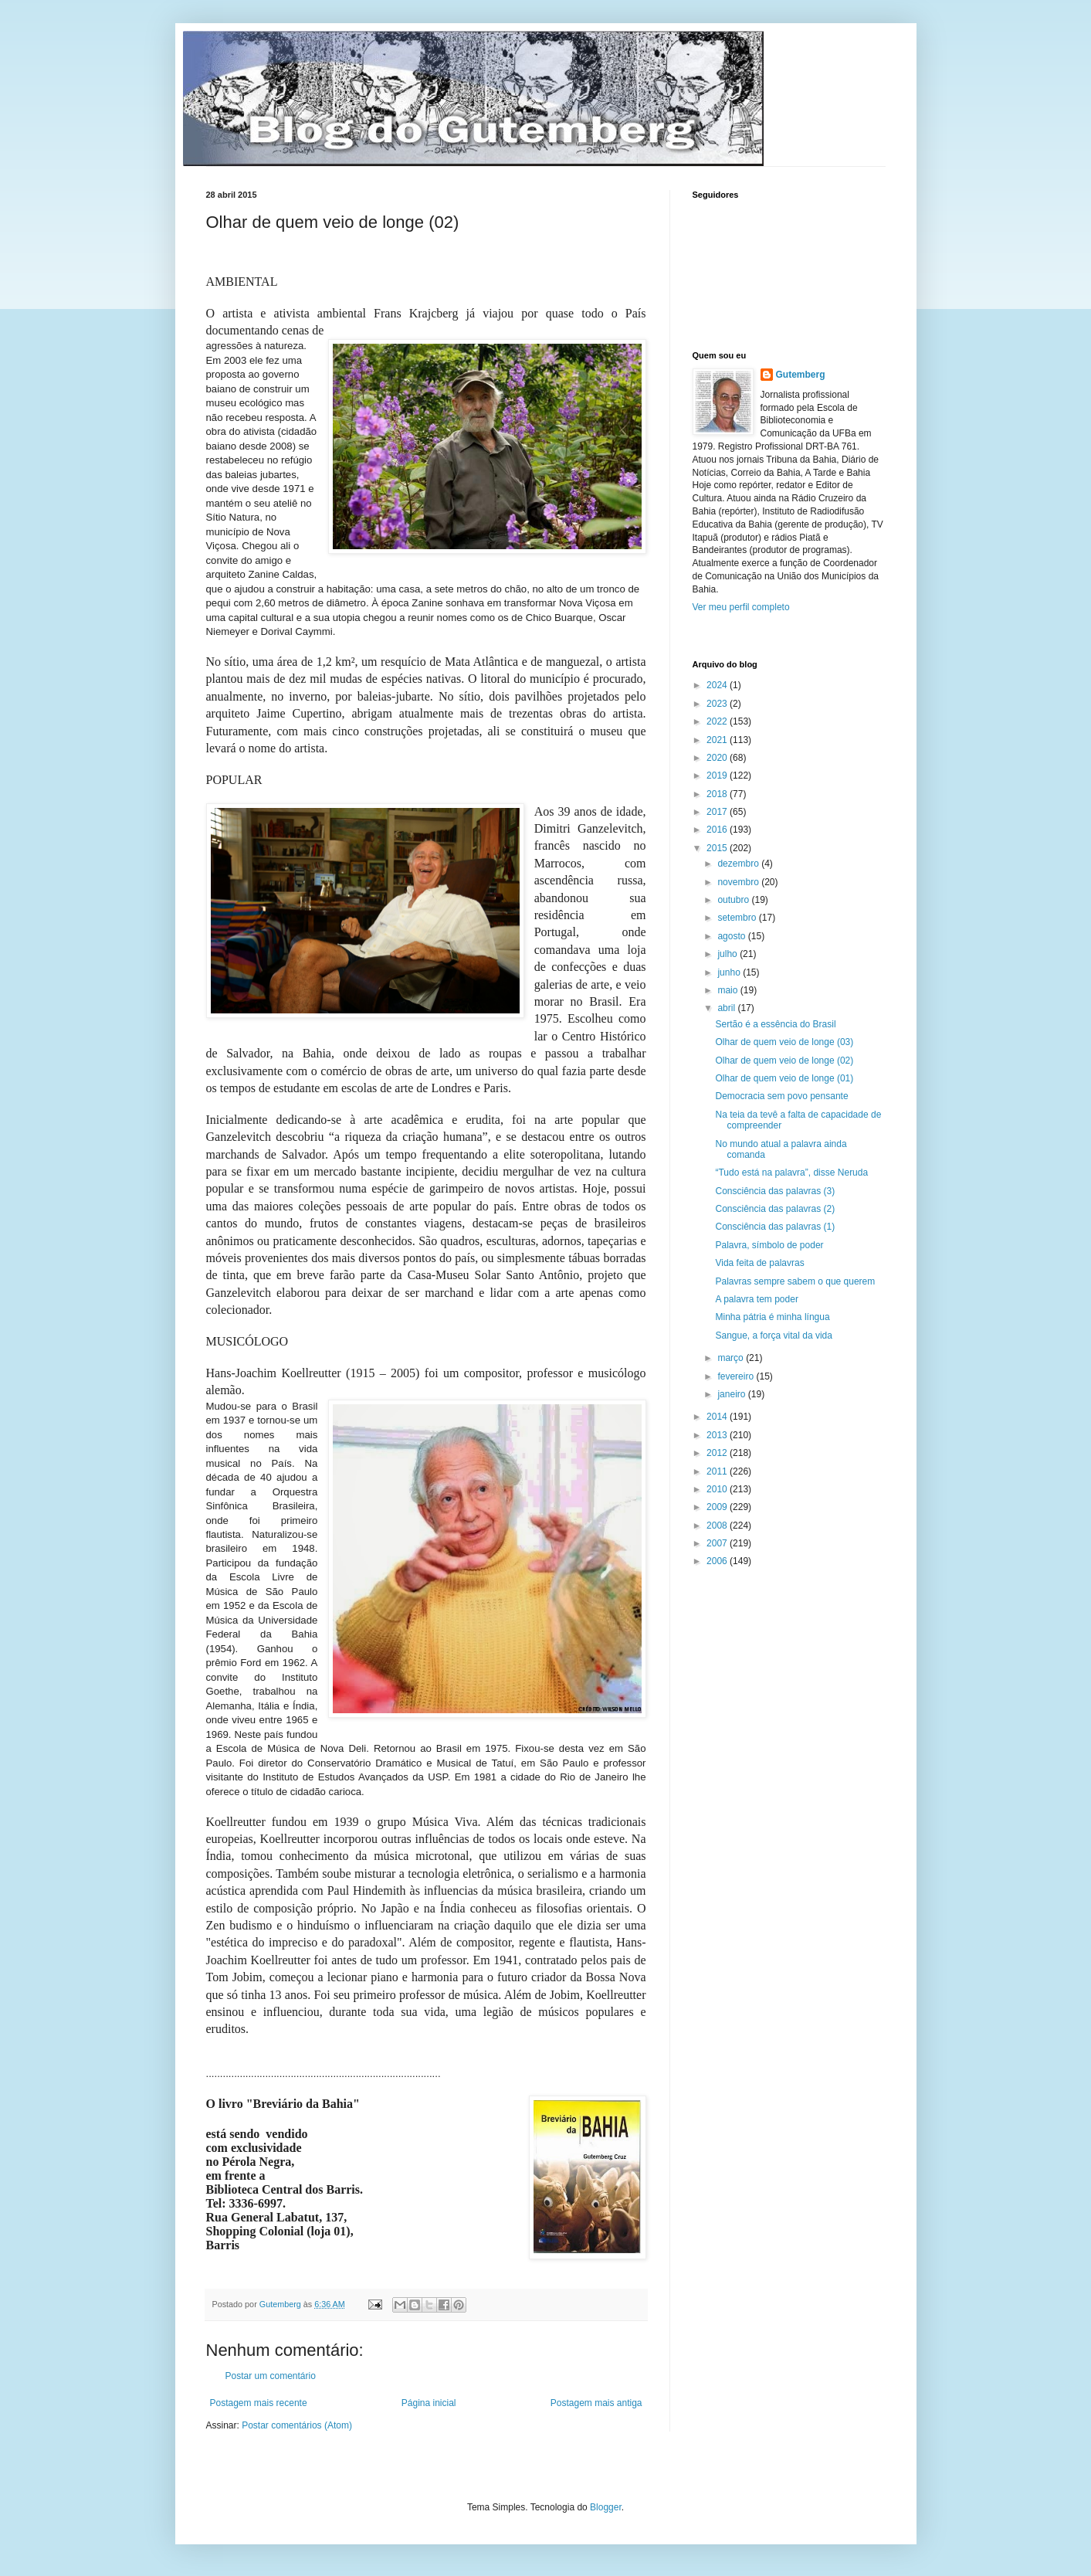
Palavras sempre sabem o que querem (795, 1281)
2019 (718, 775)
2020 (718, 757)
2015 (718, 848)
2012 (718, 1453)
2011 (718, 1471)
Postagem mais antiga (596, 2403)
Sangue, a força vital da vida (773, 1335)
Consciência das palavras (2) (775, 1208)
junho (730, 972)
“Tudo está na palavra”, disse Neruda (791, 1172)
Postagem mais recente (258, 2403)
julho (728, 954)
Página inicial (429, 2403)
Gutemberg (800, 374)
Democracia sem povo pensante (781, 1096)
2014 (718, 1416)
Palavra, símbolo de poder (769, 1245)
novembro (739, 882)
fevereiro (736, 1376)
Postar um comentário (270, 2376)
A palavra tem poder (756, 1299)
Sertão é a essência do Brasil (775, 1024)
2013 (718, 1435)
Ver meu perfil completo (741, 607)
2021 (718, 740)
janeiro (732, 1394)
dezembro (739, 863)
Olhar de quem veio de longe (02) (784, 1060)
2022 (718, 721)
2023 (718, 703)
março (731, 1357)
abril (727, 1008)
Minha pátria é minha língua (772, 1317)
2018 (718, 794)
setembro (737, 917)
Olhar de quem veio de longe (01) (784, 1078)
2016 (718, 829)
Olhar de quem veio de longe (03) (784, 1042)
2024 (718, 685)
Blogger (606, 2507)
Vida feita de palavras (759, 1262)
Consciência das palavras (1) (775, 1226)
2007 (718, 1543)
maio (728, 990)
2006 (718, 1561)
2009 (718, 1507)
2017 (718, 811)
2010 (718, 1489)
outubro (734, 899)
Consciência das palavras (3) (775, 1191)
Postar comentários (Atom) (297, 2425)
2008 (718, 1525)
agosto (732, 936)
